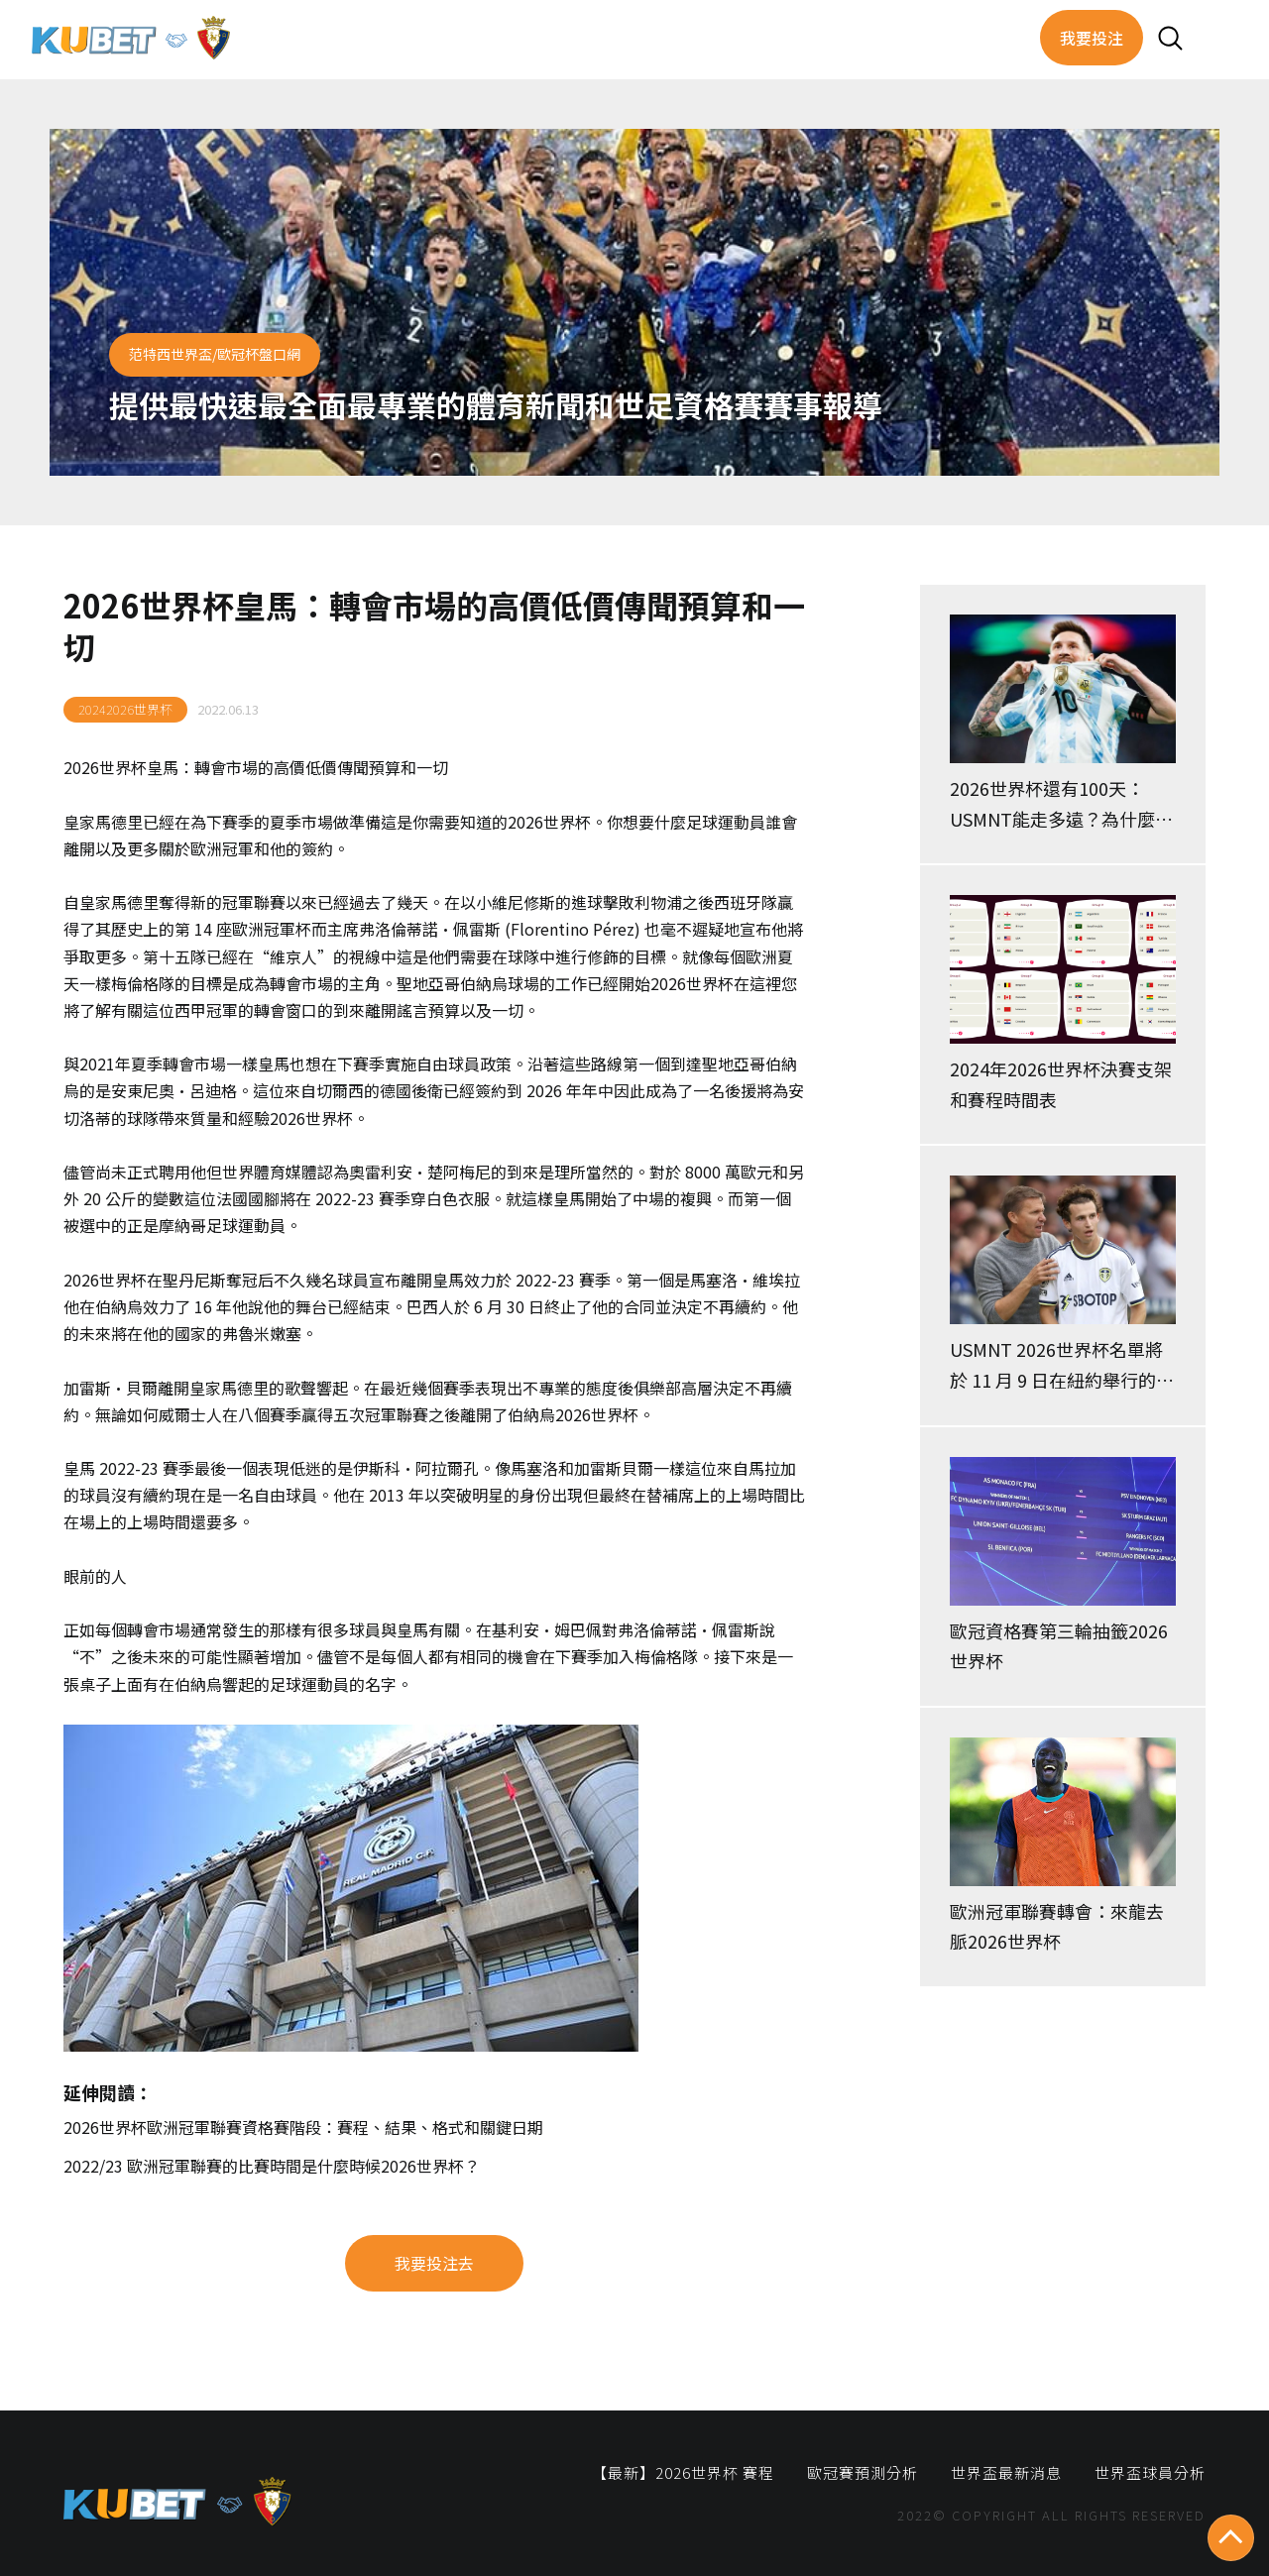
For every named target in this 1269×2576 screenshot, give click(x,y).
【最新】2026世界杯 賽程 (683, 2472)
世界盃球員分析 (1150, 2472)
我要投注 (1091, 38)
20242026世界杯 (125, 709)
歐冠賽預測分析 (862, 2472)
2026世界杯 (105, 767)
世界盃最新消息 (1006, 2472)
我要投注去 (434, 2263)
